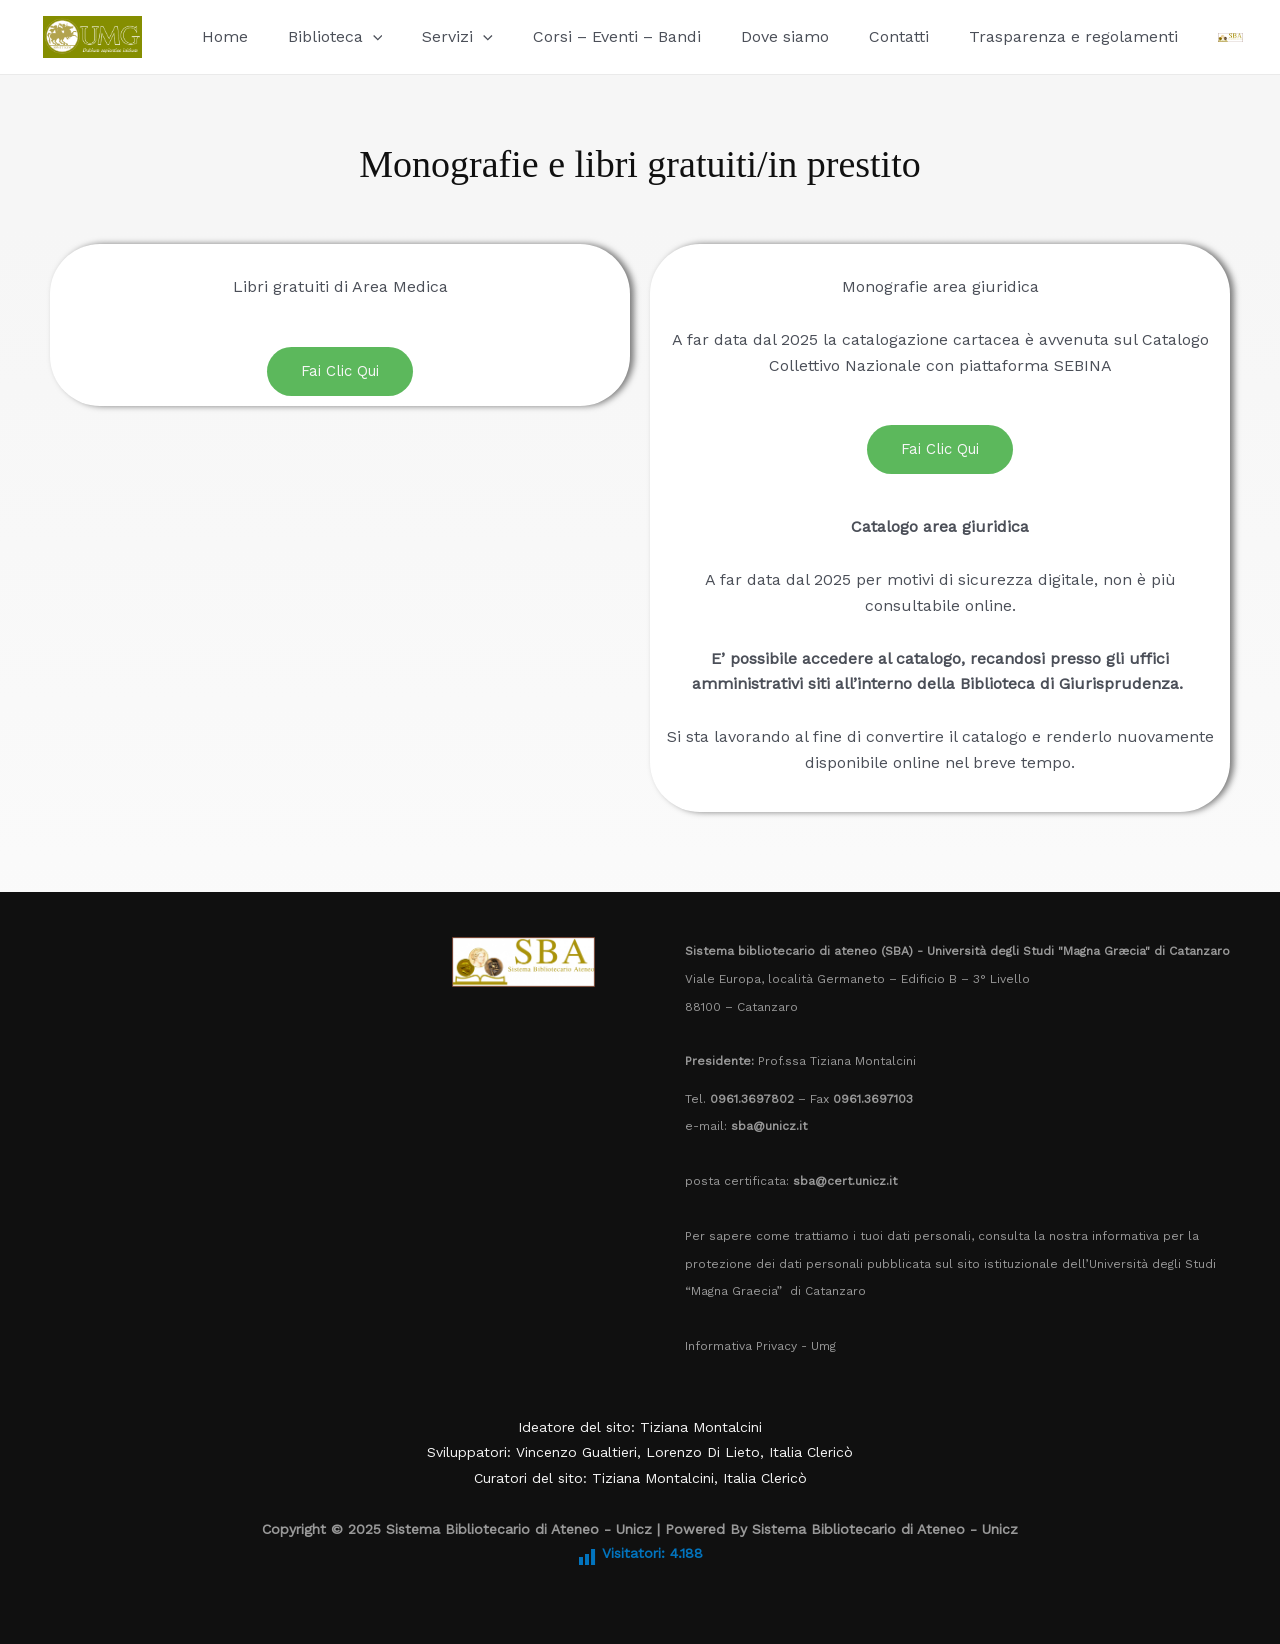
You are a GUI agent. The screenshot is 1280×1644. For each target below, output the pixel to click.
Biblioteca (323, 36)
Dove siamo (749, 36)
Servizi (437, 36)
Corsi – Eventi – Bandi (589, 36)
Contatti (855, 36)
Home (221, 36)
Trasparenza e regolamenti (1021, 36)
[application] (361, 36)
